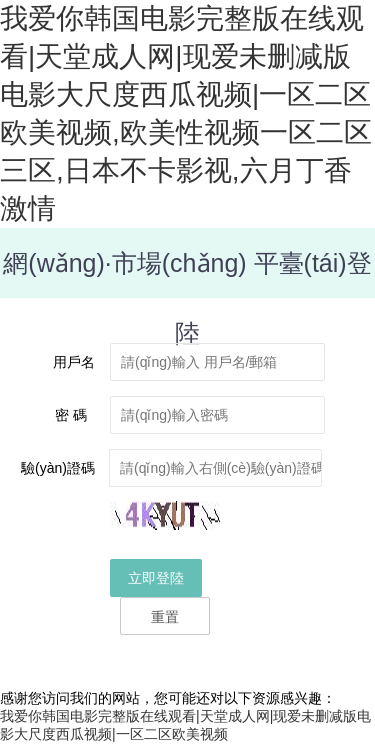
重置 (165, 617)
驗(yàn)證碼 (58, 468)
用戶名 (74, 362)
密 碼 (75, 415)
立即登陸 (156, 578)
